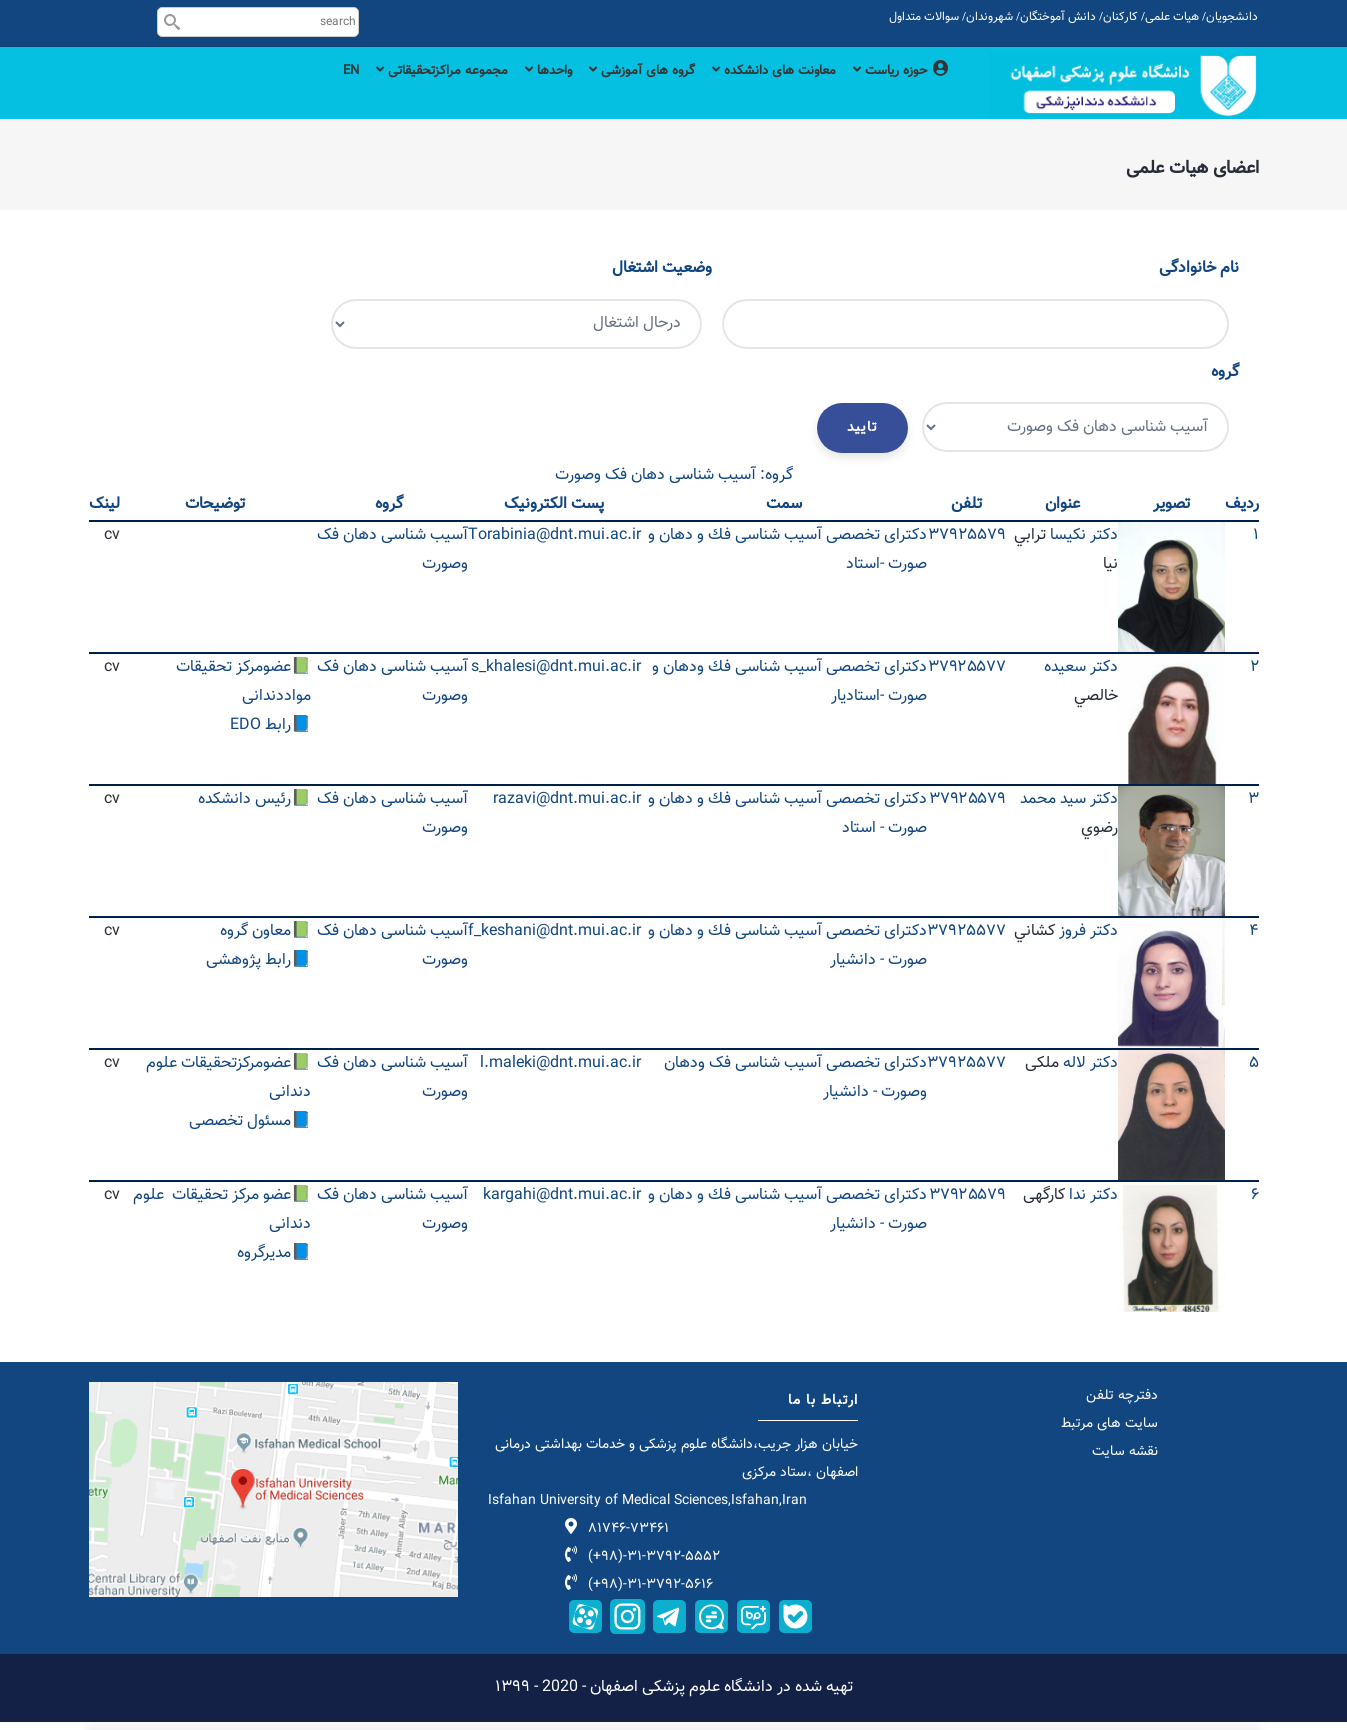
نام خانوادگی (1199, 276)
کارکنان (1120, 17)
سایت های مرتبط (1109, 1433)
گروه (1225, 380)
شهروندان (989, 17)
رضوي (1099, 836)
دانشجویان (1232, 17)
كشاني (1034, 940)
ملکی (1042, 1072)
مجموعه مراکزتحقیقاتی (387, 92)
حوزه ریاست (896, 92)
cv (112, 544)
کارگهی (1044, 1204)
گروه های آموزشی (609, 92)
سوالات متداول (924, 17)
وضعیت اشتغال (662, 276)
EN (286, 92)
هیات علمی (1172, 17)
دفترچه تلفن (1122, 1405)
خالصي (1096, 704)
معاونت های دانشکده (755, 92)
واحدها (505, 92)
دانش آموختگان (1058, 17)
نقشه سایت (1125, 1461)
